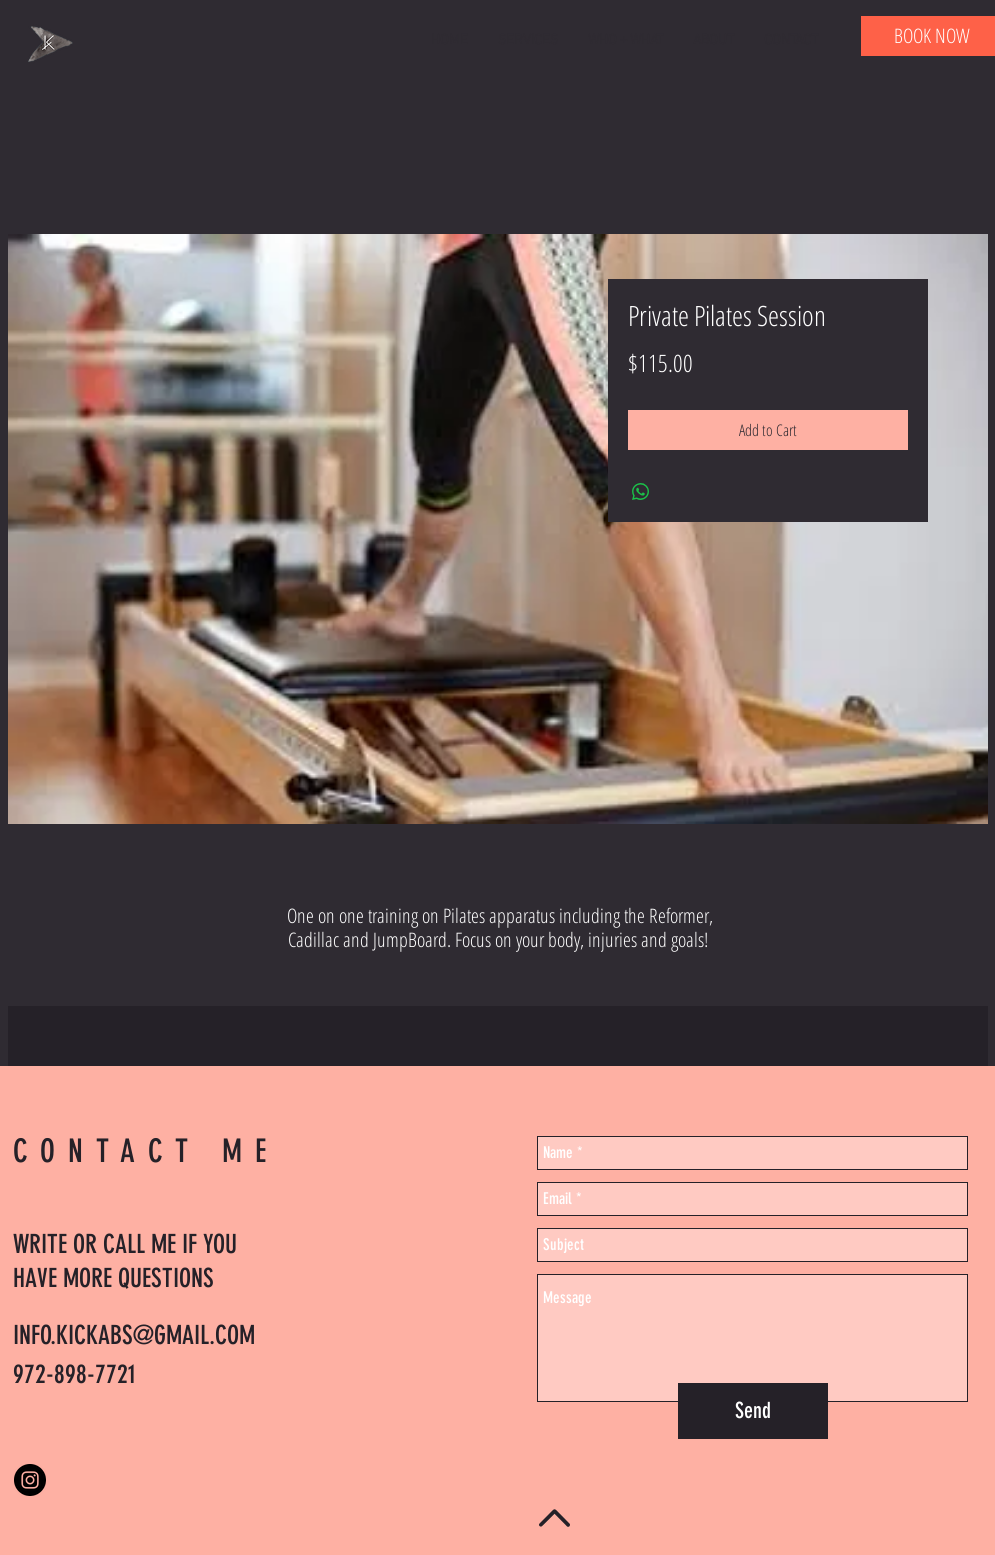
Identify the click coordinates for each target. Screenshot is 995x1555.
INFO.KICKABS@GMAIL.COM (134, 1335)
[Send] (753, 1411)
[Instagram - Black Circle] (30, 1480)
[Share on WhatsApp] (641, 492)
